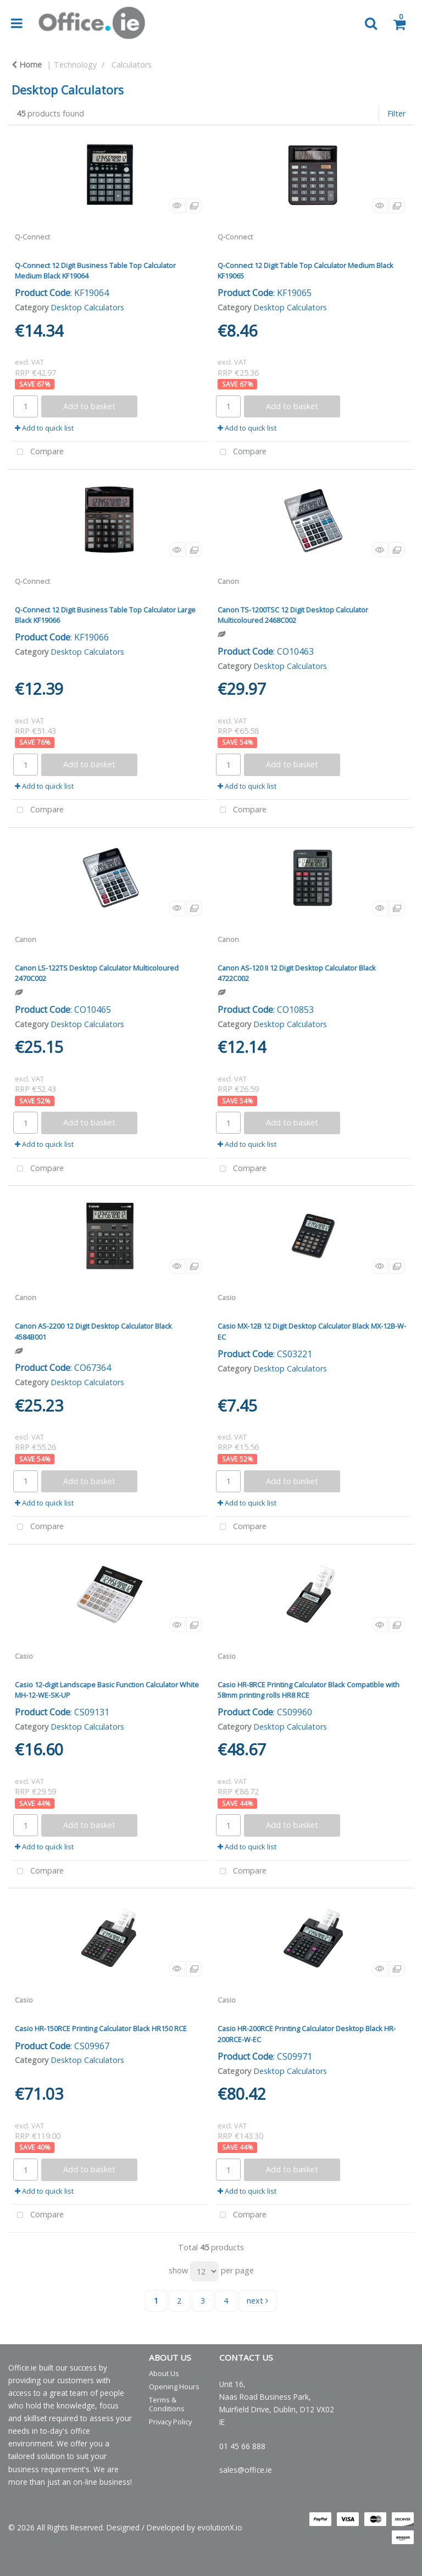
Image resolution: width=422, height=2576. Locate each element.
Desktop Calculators (87, 307)
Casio (227, 1297)
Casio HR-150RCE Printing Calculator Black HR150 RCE (101, 2028)
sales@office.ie (245, 2470)
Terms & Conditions (167, 2404)
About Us (164, 2373)
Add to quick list (44, 428)
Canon (228, 581)
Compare (38, 452)
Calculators (132, 64)
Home (27, 64)
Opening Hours (174, 2386)
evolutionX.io (219, 2527)
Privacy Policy (170, 2422)
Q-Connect (32, 237)
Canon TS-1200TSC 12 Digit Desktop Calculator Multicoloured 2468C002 (293, 615)
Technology (75, 64)
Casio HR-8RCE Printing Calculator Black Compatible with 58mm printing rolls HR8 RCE (308, 1690)
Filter (396, 113)
